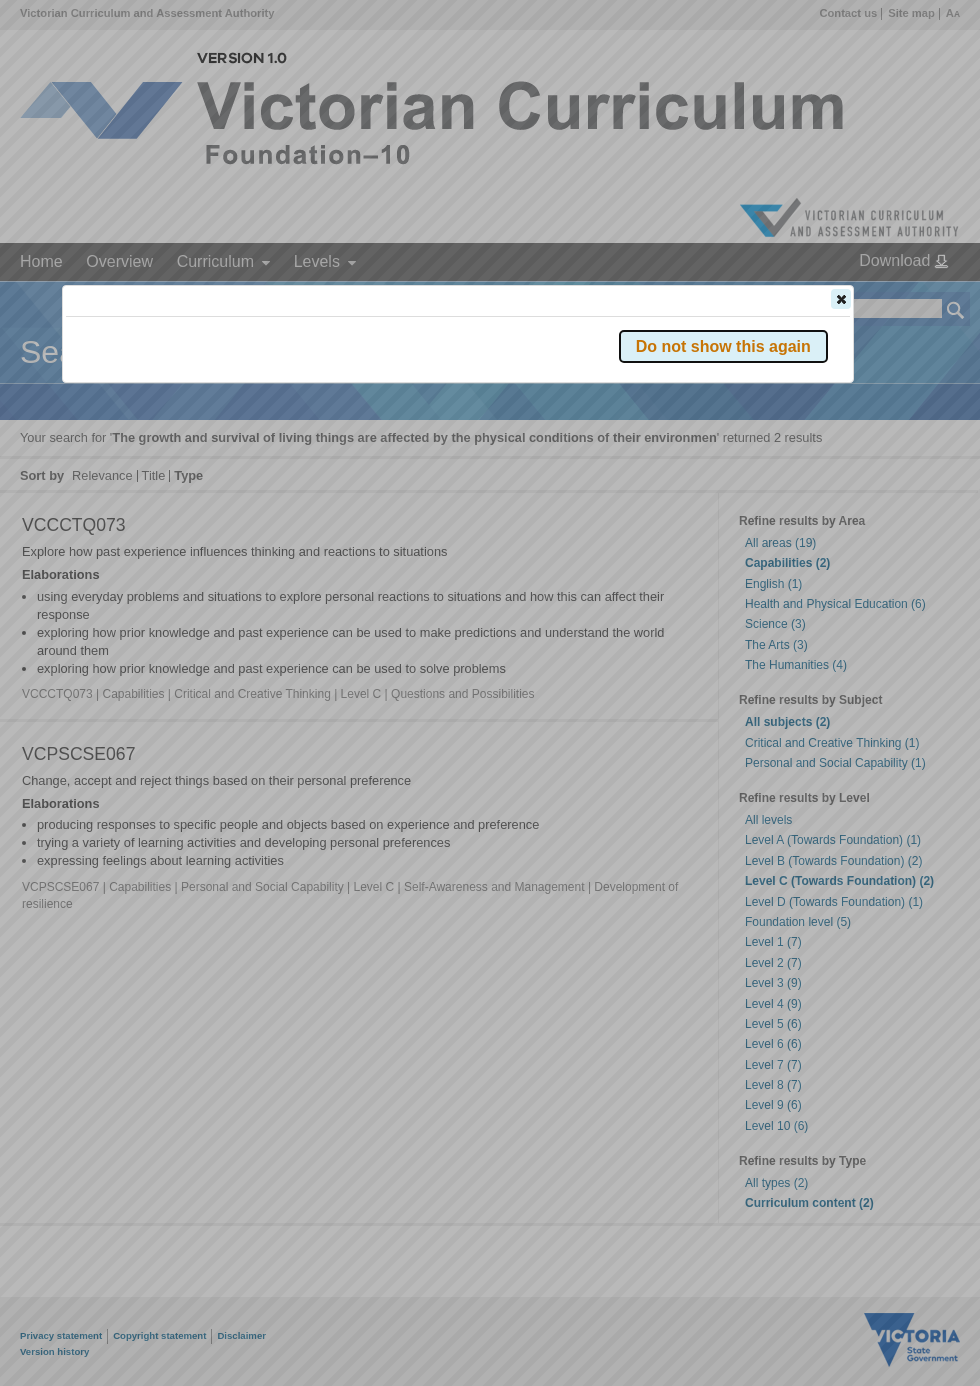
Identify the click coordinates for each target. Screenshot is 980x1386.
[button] (841, 299)
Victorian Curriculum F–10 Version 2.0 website (294, 411)
